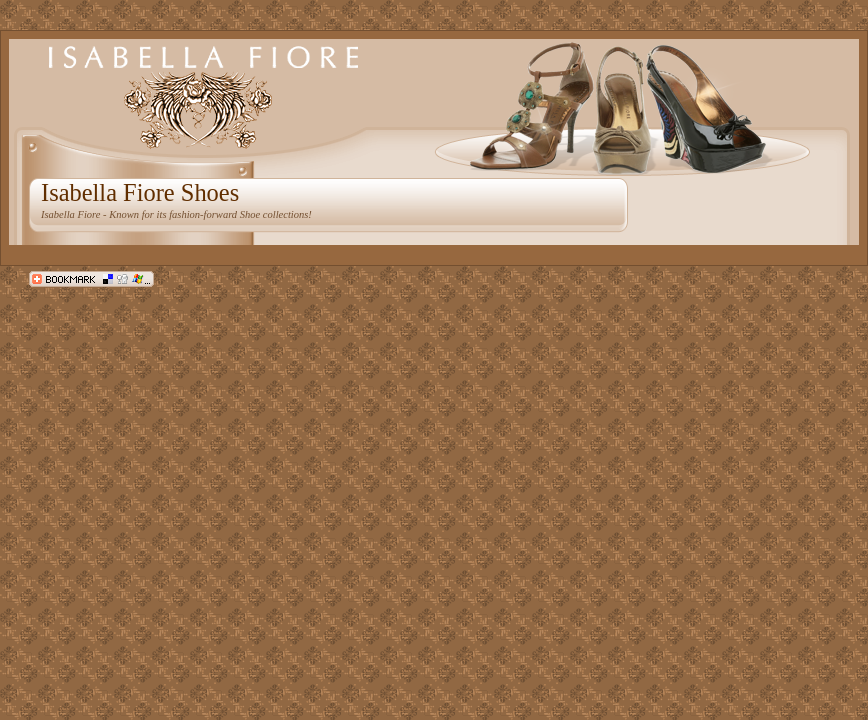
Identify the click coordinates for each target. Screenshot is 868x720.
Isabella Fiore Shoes (140, 192)
